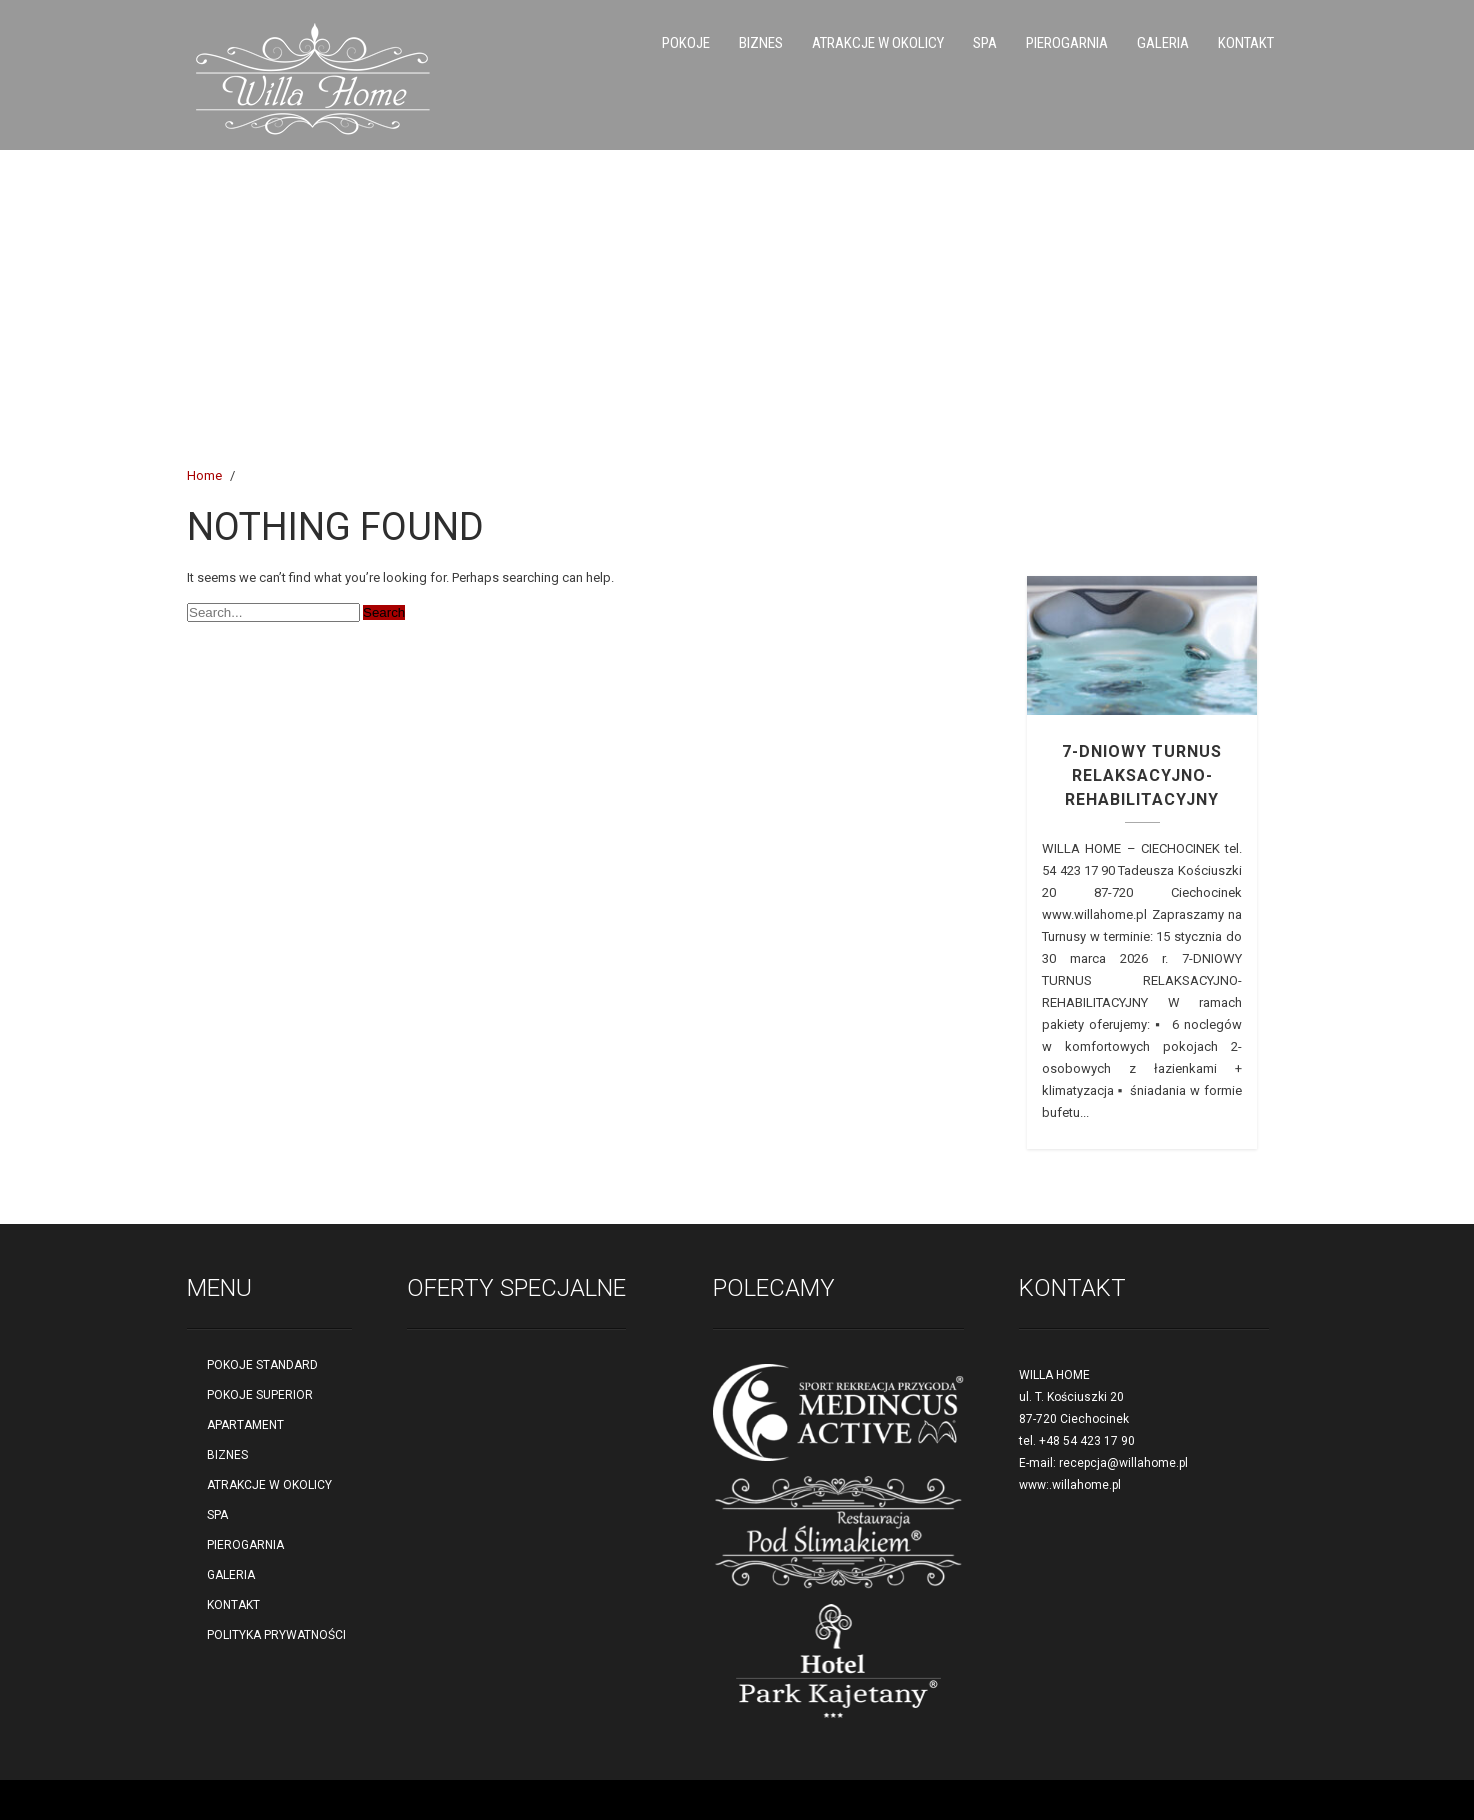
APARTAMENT (245, 1425)
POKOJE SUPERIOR (260, 1395)
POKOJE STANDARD (262, 1365)
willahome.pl (1086, 1485)
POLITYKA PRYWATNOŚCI (276, 1635)
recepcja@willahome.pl (1123, 1463)
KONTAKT (1246, 43)
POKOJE (686, 43)
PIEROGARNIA (1067, 43)
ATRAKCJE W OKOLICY (878, 43)
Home (204, 475)
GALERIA (1163, 43)
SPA (985, 43)
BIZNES (761, 43)
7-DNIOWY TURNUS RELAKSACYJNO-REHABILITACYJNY (1142, 775)
